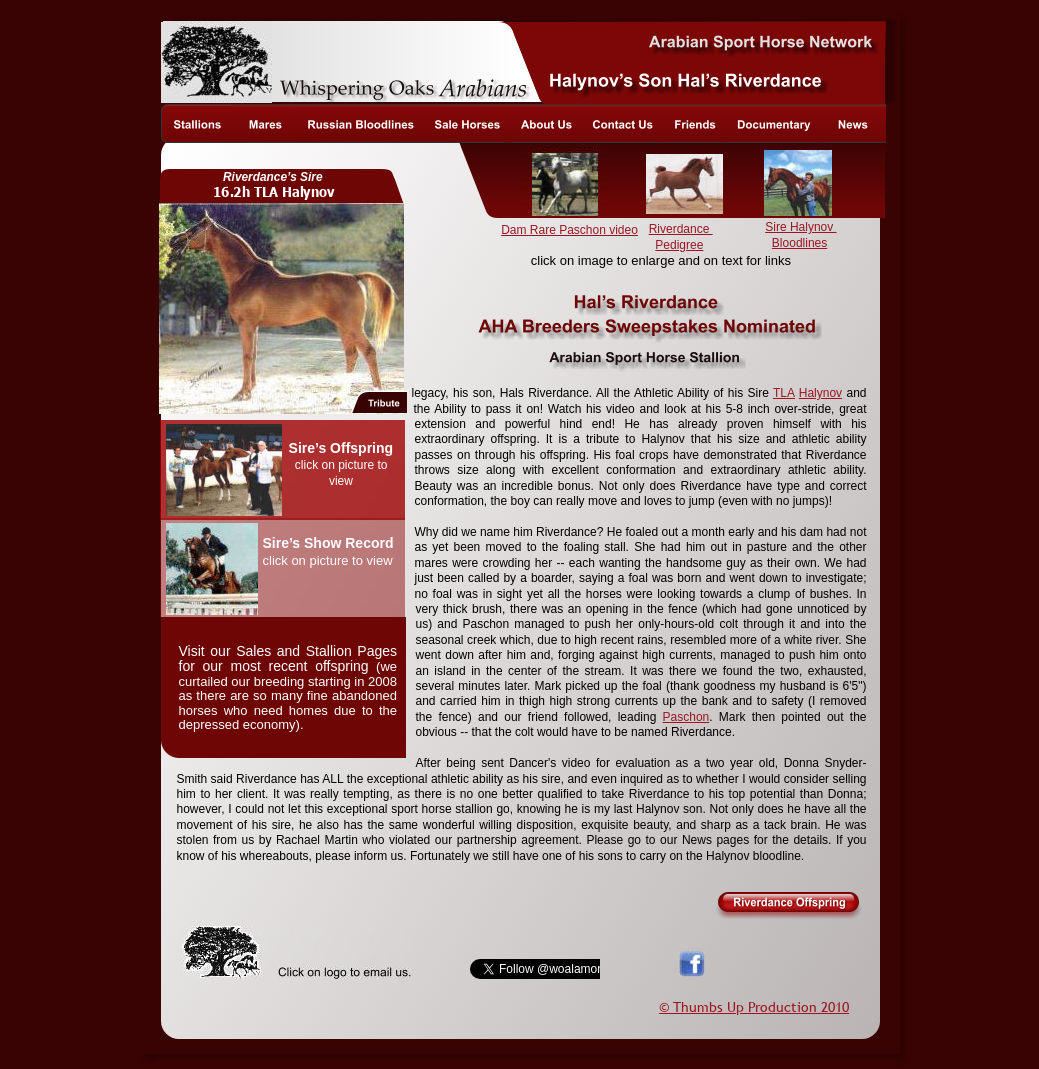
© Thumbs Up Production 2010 (754, 1007)
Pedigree (679, 245)
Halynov (820, 393)
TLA (784, 393)
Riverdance (681, 229)
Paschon (686, 717)
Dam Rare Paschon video (569, 230)
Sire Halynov (800, 227)
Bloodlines (799, 243)
